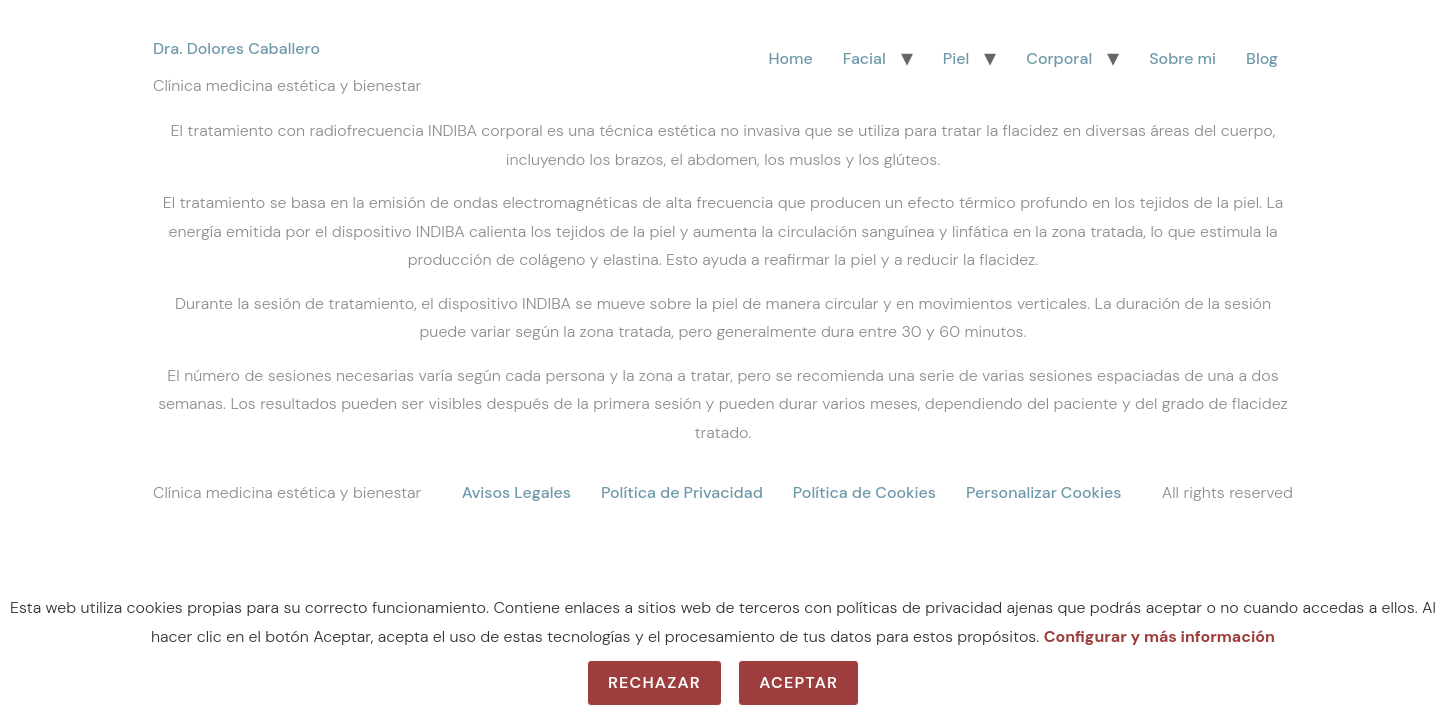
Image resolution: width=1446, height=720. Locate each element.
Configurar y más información (1159, 636)
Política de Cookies (864, 492)
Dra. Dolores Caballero (236, 48)
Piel (956, 58)
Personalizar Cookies (1043, 492)
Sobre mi (1182, 58)
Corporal (1059, 58)
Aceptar (798, 682)
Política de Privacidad (682, 492)
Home (790, 58)
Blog (1262, 58)
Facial (864, 58)
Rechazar (654, 682)
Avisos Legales (516, 492)
